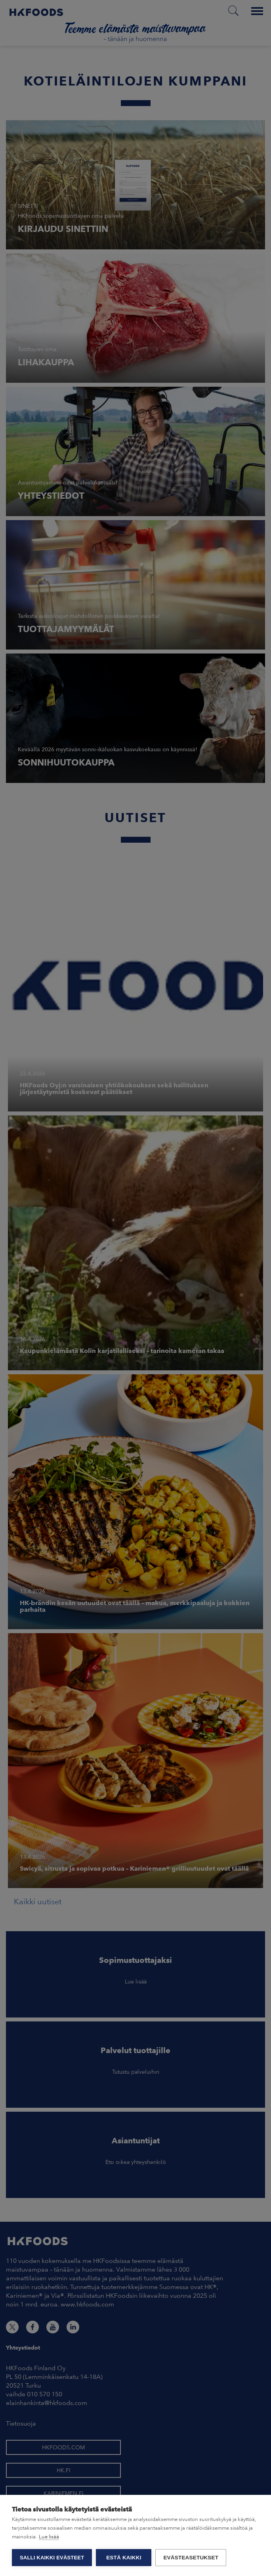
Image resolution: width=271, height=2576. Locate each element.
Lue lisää (49, 2537)
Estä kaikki (123, 2558)
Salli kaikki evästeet (52, 2558)
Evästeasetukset (190, 2558)
